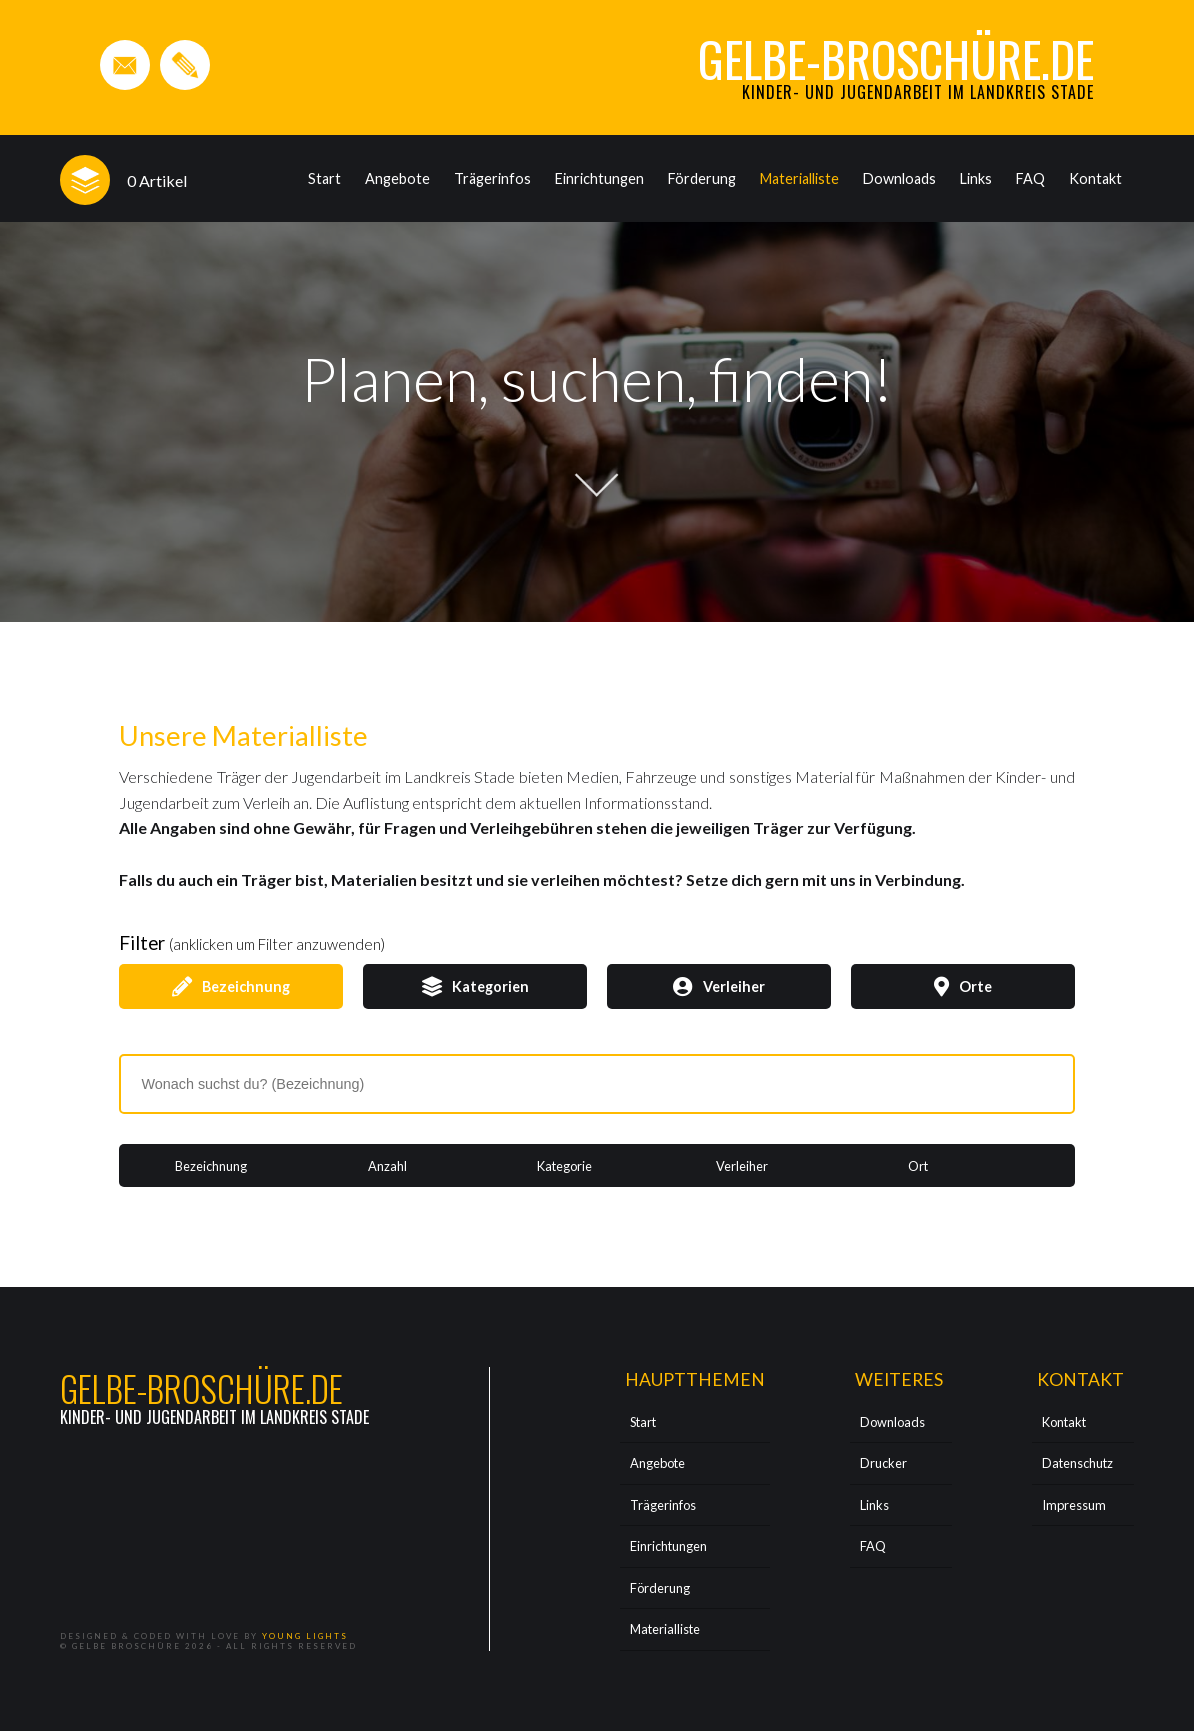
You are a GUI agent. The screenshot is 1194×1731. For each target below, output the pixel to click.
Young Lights (305, 1636)
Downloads (899, 178)
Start (324, 178)
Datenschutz (1077, 1463)
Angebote (397, 178)
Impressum (1074, 1505)
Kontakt (1095, 178)
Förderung (702, 178)
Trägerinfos (492, 178)
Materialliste (799, 178)
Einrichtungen (599, 178)
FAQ (1030, 178)
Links (976, 178)
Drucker (883, 1463)
